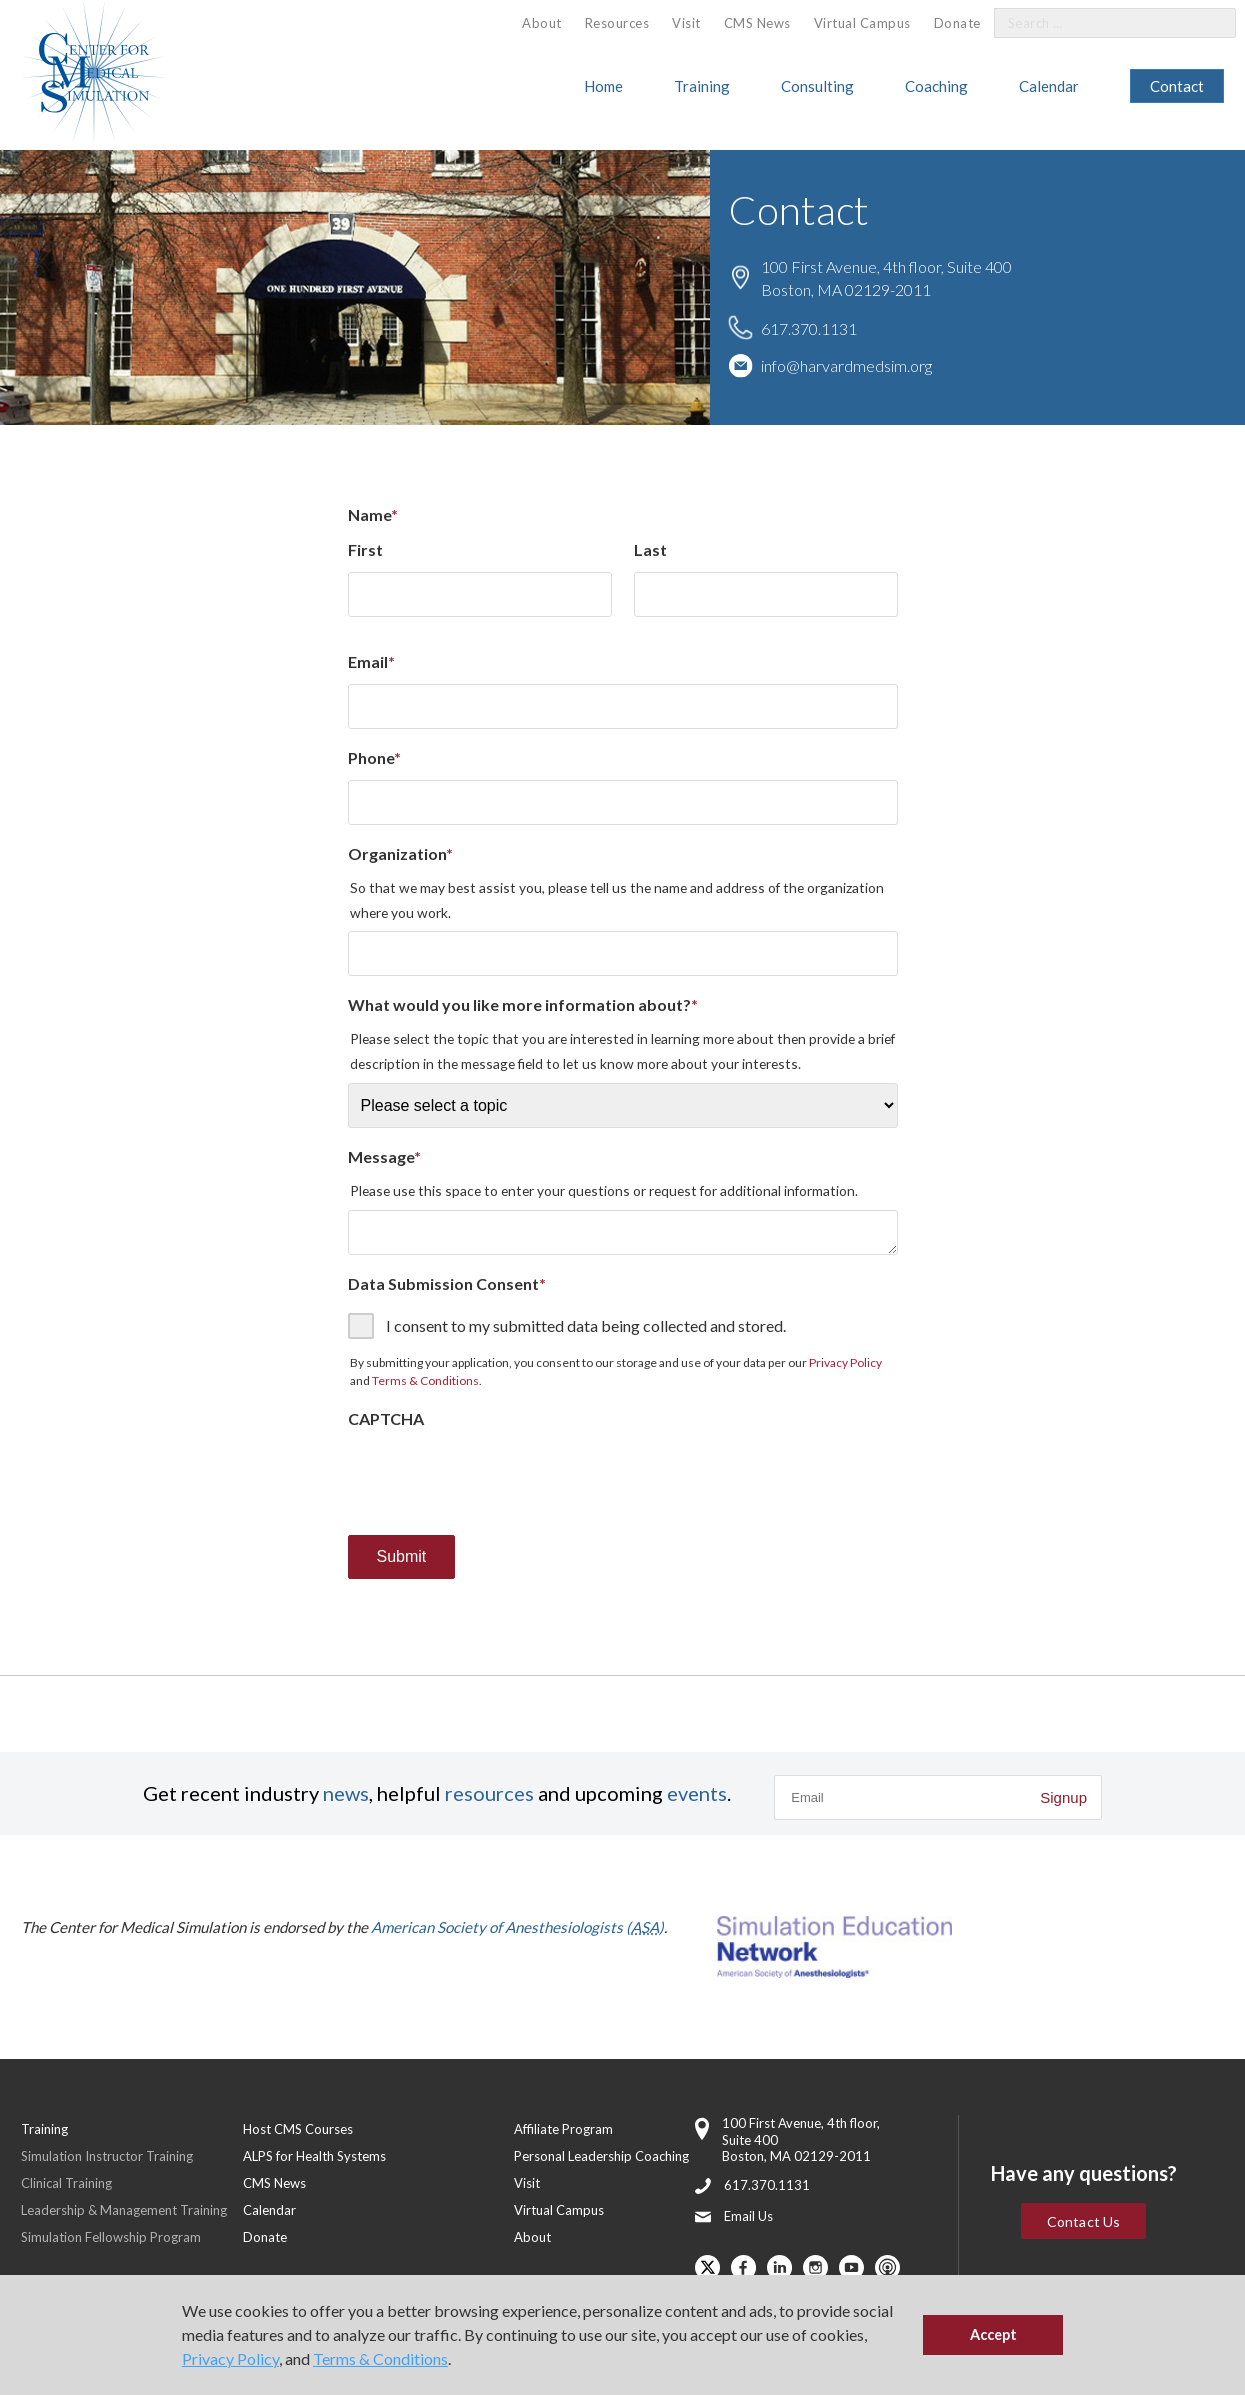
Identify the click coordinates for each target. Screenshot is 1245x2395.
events (697, 1793)
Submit (402, 1556)
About (542, 23)
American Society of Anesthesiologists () (517, 1927)
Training (702, 86)
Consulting (817, 86)
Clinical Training (66, 2183)
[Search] (1209, 23)
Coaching (936, 86)
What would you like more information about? (523, 1004)
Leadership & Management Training (124, 2210)
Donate (957, 23)
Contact (1177, 86)
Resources (617, 23)
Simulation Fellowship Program (111, 2237)
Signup (1063, 1797)
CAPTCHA (386, 1418)
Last (650, 549)
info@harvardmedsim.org (846, 364)
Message (384, 1156)
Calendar (1049, 86)
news (346, 1793)
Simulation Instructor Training (107, 2156)
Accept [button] (993, 2334)
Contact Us (1083, 2221)
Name (373, 514)
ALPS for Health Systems (314, 2156)
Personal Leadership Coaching (601, 2156)
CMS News (757, 23)
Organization (400, 853)
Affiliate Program (563, 2129)
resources (489, 1793)
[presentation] (500, 1480)
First (365, 549)
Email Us (748, 2216)
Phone (374, 757)
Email (371, 661)
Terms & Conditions (380, 2358)
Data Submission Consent (447, 1283)
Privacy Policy (230, 2358)
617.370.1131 (809, 327)
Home (603, 86)
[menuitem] (542, 23)
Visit (686, 23)
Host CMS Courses (298, 2129)
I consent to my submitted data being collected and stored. (586, 1325)
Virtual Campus (862, 23)
